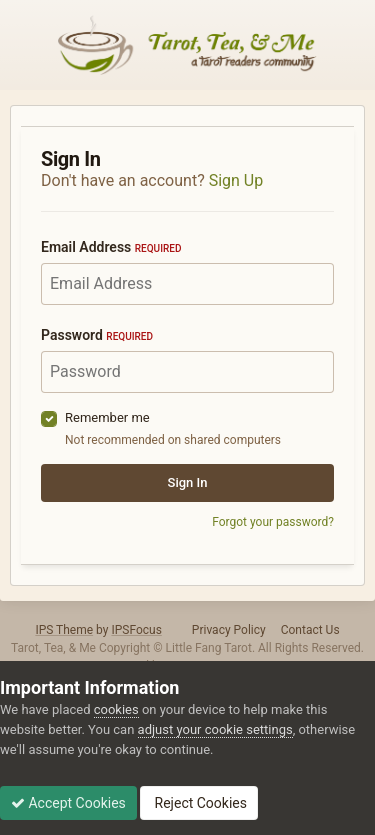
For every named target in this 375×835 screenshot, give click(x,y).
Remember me (107, 417)
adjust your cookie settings (215, 729)
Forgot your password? (273, 522)
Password (97, 335)
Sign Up (236, 180)
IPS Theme (64, 630)
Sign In (188, 482)
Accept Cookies (68, 803)
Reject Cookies (199, 803)
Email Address (111, 247)
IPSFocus (136, 630)
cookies (116, 709)
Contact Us (310, 630)
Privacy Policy (229, 630)
